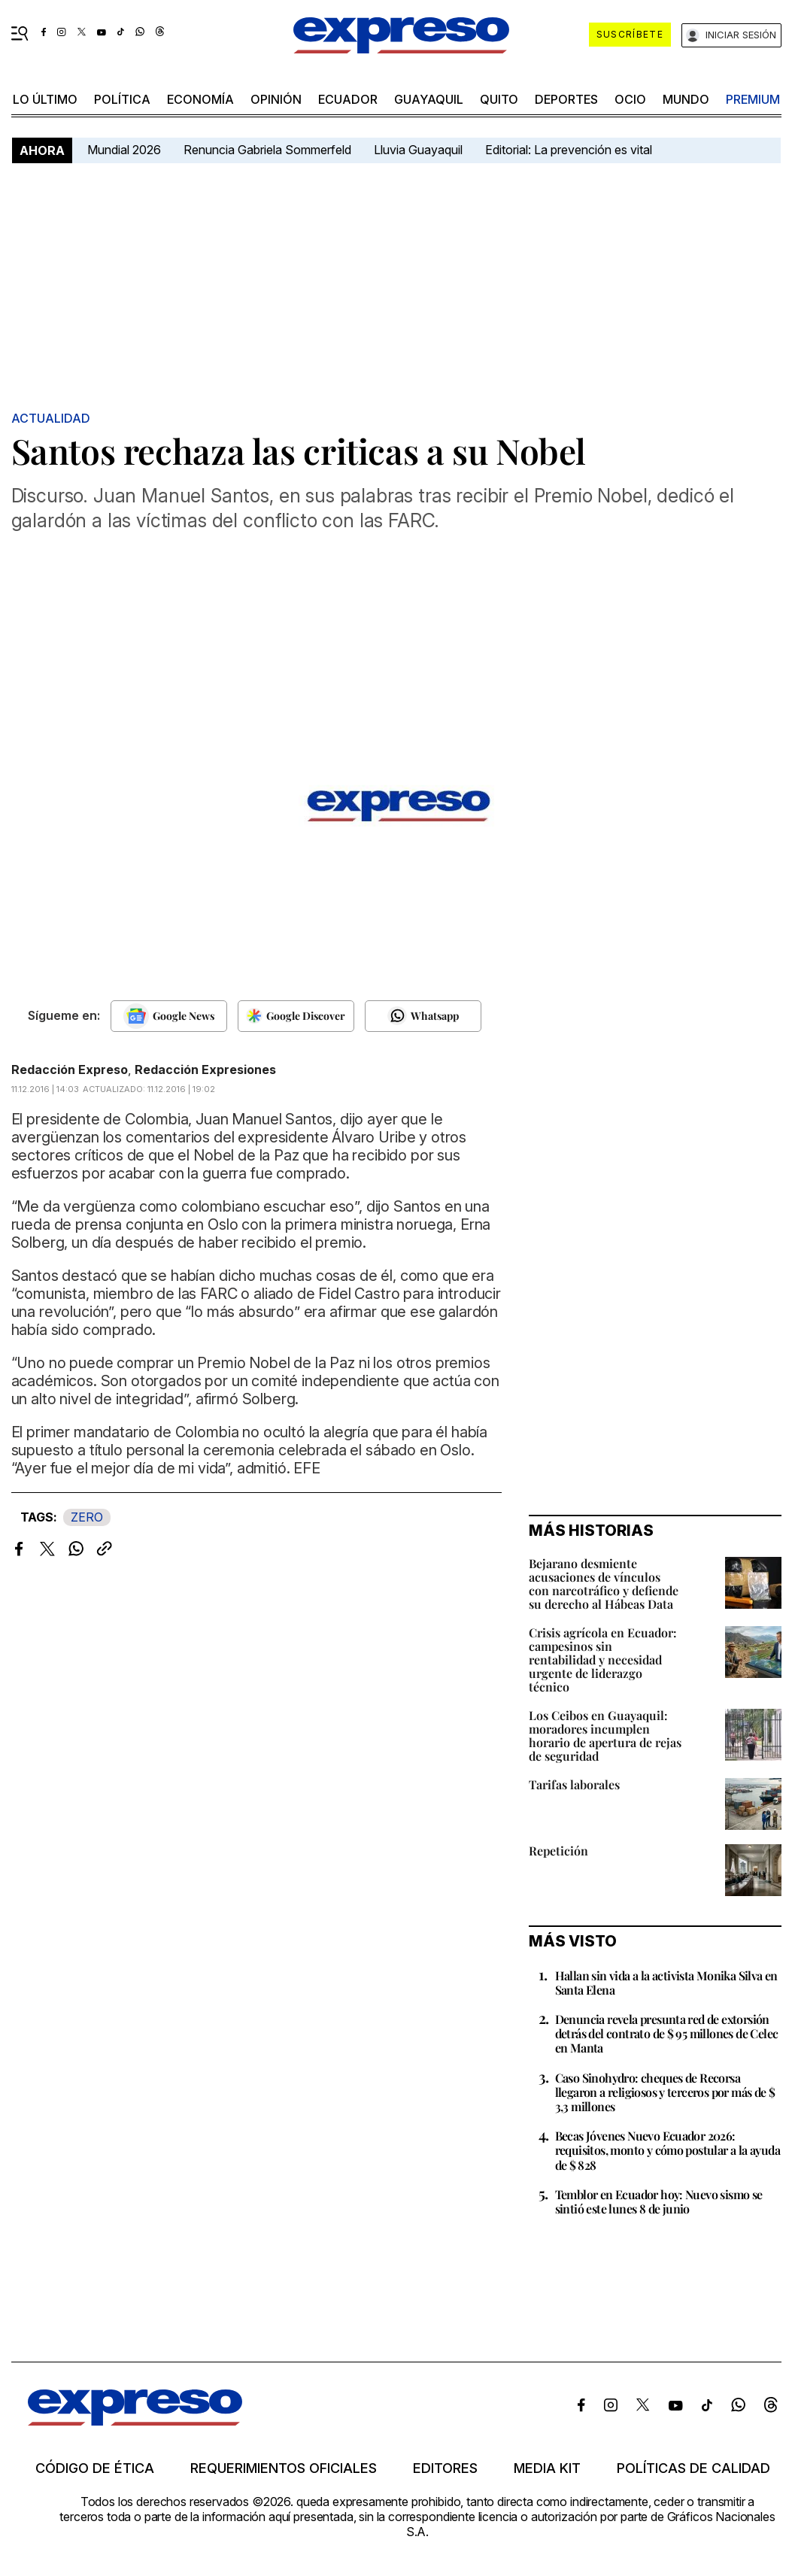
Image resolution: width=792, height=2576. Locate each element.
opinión (276, 99)
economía (200, 99)
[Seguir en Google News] (169, 1016)
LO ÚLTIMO (45, 99)
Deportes (566, 99)
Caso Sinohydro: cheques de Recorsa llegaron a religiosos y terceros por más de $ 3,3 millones (665, 2092)
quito (499, 99)
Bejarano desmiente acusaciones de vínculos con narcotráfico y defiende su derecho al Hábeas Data (603, 1583)
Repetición (558, 1850)
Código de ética (94, 2468)
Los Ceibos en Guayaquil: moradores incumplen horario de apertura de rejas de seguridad (605, 1735)
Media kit (547, 2468)
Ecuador (348, 99)
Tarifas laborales (574, 1784)
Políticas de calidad (693, 2468)
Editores (445, 2468)
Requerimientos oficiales (283, 2468)
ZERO (87, 1517)
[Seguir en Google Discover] (296, 1016)
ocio (630, 99)
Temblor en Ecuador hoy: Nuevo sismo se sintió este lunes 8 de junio (659, 2201)
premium (753, 99)
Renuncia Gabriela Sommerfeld (267, 149)
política (122, 99)
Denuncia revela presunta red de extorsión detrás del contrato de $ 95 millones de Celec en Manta (666, 2033)
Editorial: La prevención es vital (568, 149)
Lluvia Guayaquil (418, 149)
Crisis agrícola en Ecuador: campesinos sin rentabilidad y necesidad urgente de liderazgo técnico (603, 1660)
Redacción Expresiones (205, 1069)
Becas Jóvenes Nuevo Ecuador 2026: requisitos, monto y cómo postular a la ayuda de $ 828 (668, 2150)
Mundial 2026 (124, 149)
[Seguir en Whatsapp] (423, 1016)
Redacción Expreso (69, 1069)
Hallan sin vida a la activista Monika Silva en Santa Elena (666, 1983)
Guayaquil (428, 99)
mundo (686, 99)
